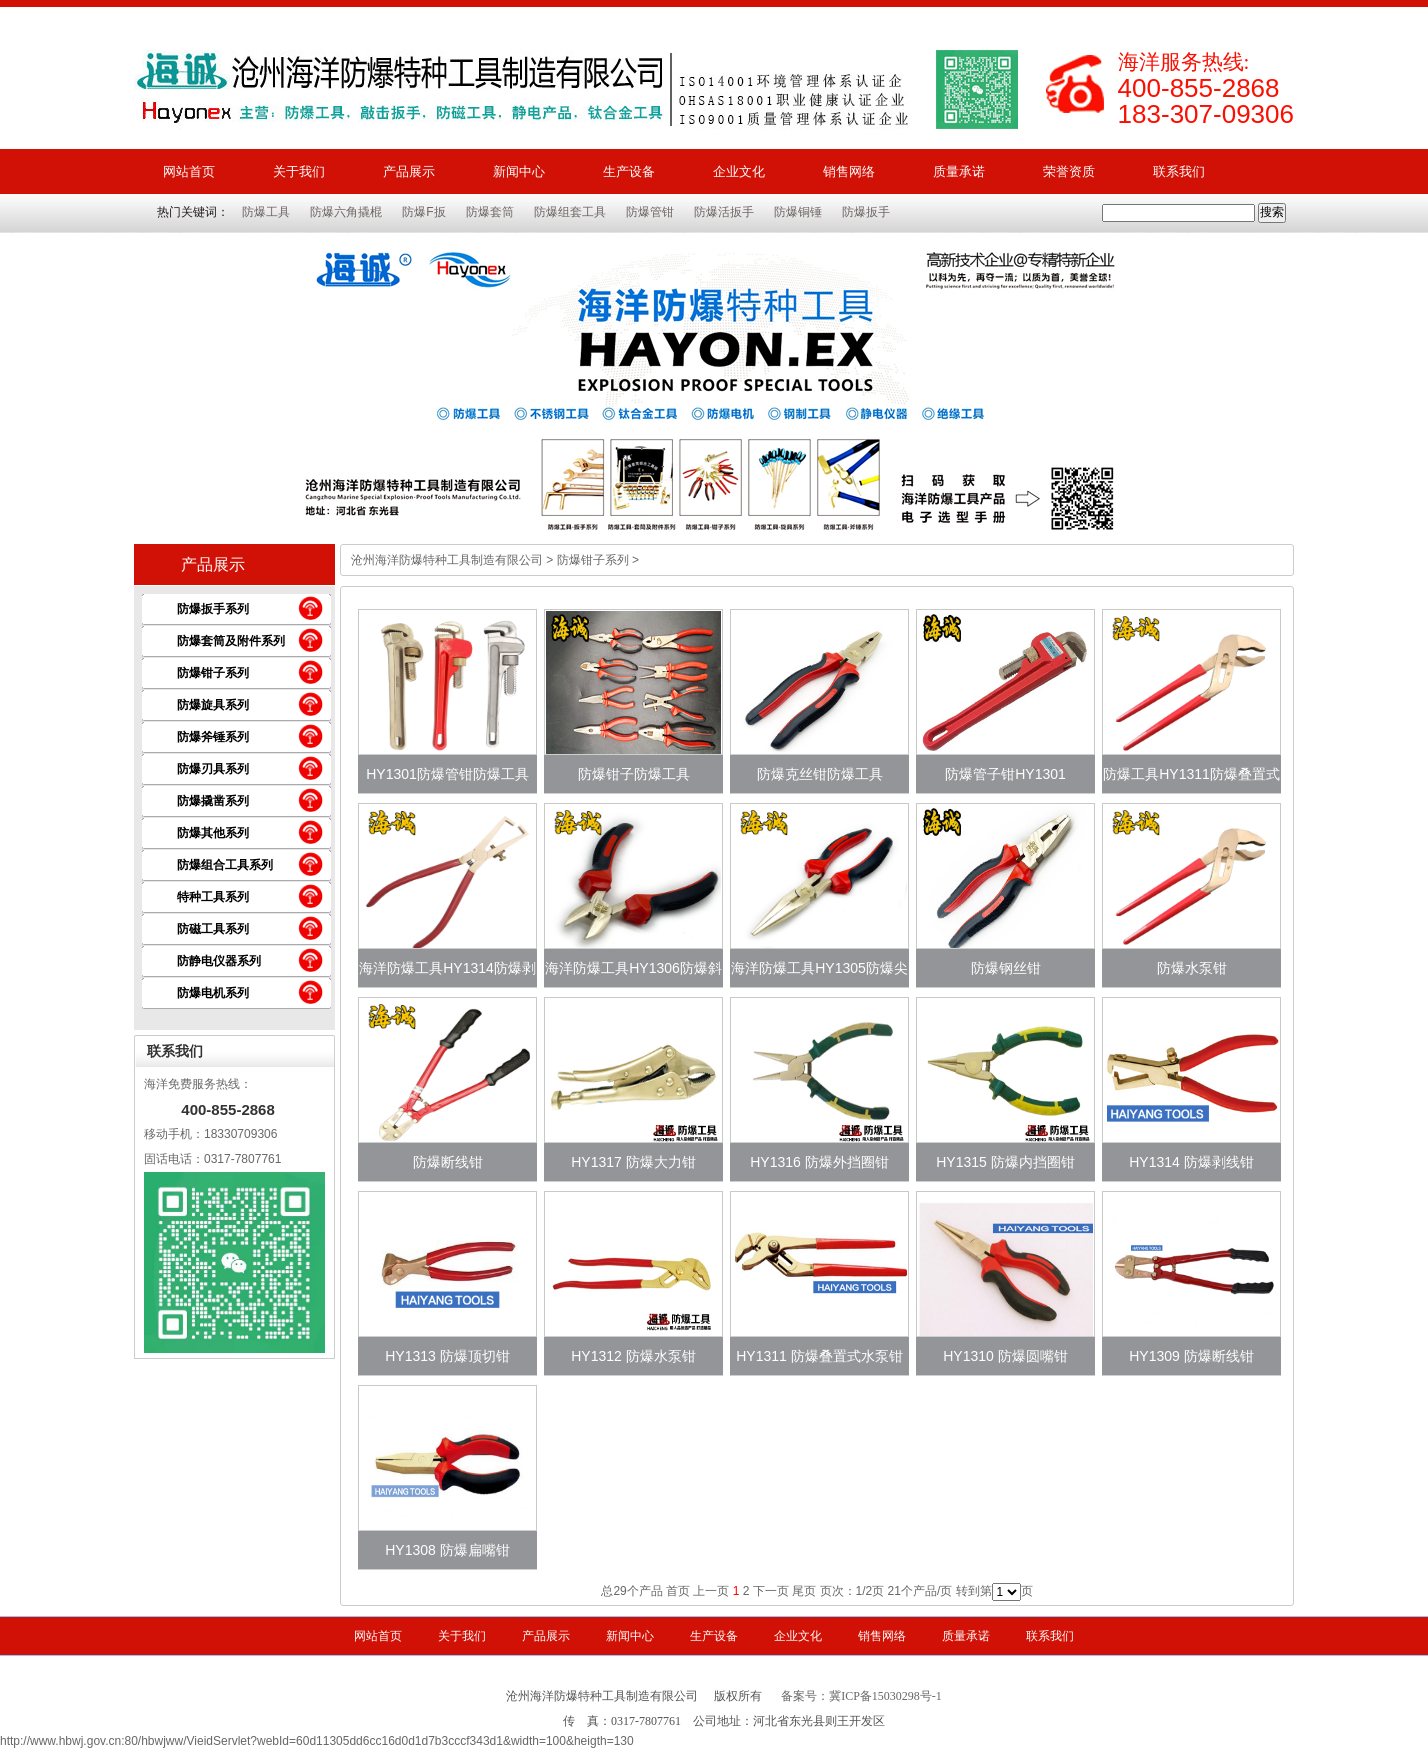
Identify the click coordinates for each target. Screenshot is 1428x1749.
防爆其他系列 (213, 833)
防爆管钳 (650, 212)
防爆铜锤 (798, 212)
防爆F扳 (423, 212)
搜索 (1272, 212)
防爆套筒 (490, 212)
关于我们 (299, 171)
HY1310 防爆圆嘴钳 (1005, 1356)
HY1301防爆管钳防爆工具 (447, 774)
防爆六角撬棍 (346, 212)
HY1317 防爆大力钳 (633, 1162)
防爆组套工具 (570, 212)
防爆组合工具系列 (225, 865)
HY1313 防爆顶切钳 (447, 1356)
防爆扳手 (866, 212)
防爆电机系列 (213, 993)
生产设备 (629, 171)
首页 (678, 1591)
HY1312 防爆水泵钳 (633, 1356)
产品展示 (409, 171)
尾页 (804, 1591)
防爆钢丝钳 (1006, 968)
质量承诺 (959, 171)
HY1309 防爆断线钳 (1191, 1356)
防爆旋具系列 (213, 705)
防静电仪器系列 (219, 961)
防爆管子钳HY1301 (1005, 774)
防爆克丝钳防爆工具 (820, 774)
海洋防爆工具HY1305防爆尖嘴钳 (819, 974)
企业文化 (739, 171)
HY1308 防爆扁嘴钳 (447, 1550)
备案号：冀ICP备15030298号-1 (861, 1696)
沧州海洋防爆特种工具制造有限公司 (447, 560)
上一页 (711, 1591)
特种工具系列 (213, 897)
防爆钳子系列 (213, 673)
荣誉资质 (1069, 171)
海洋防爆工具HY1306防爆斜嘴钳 (633, 974)
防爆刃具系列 (213, 769)
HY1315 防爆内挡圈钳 (1005, 1162)
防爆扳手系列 (213, 609)
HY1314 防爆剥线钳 (1191, 1162)
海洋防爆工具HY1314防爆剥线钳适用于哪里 (447, 974)
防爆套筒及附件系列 (231, 641)
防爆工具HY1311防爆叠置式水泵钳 (1191, 780)
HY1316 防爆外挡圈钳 (819, 1162)
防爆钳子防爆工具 (634, 774)
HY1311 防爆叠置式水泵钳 (819, 1356)
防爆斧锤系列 (213, 737)
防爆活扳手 (724, 212)
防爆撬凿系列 (213, 801)
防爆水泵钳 (1192, 968)
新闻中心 (519, 171)
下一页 (771, 1591)
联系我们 (1179, 171)
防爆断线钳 (448, 1162)
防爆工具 (266, 212)
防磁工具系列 (213, 929)
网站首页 (189, 171)
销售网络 (849, 171)
